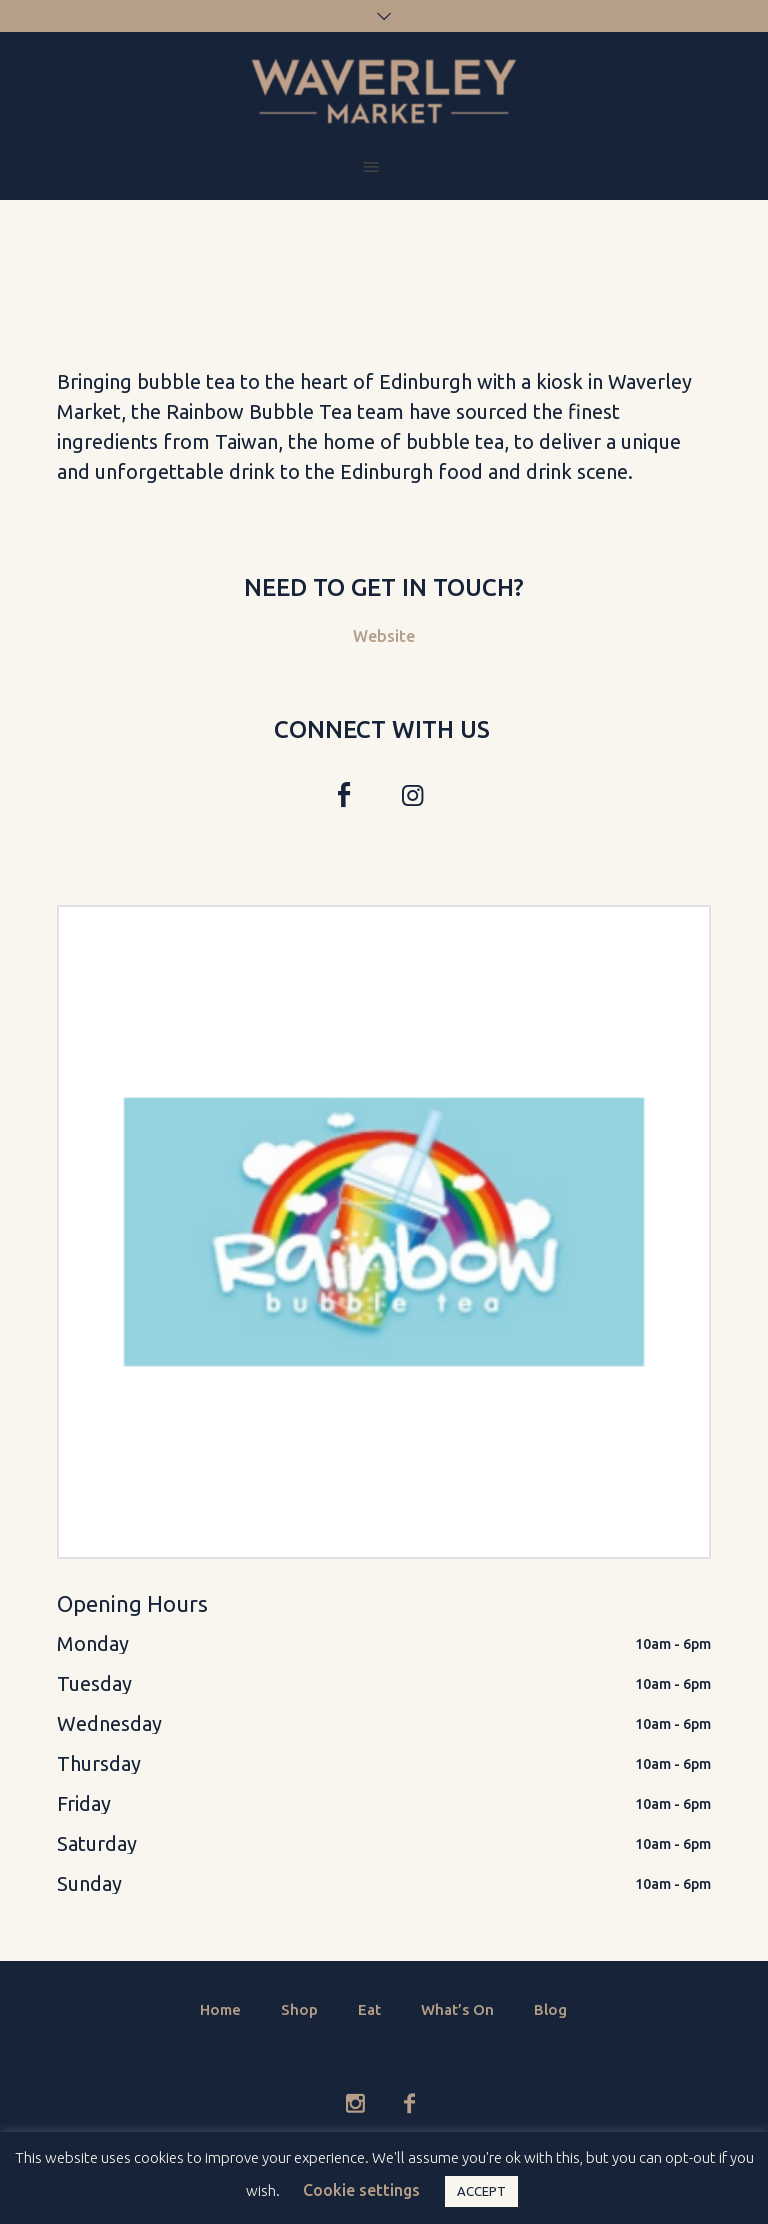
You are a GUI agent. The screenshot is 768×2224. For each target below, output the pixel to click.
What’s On (457, 2009)
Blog (550, 2009)
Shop (299, 2009)
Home (220, 2009)
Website (384, 636)
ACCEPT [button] (481, 2191)
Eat (369, 2009)
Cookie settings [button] (361, 2190)
